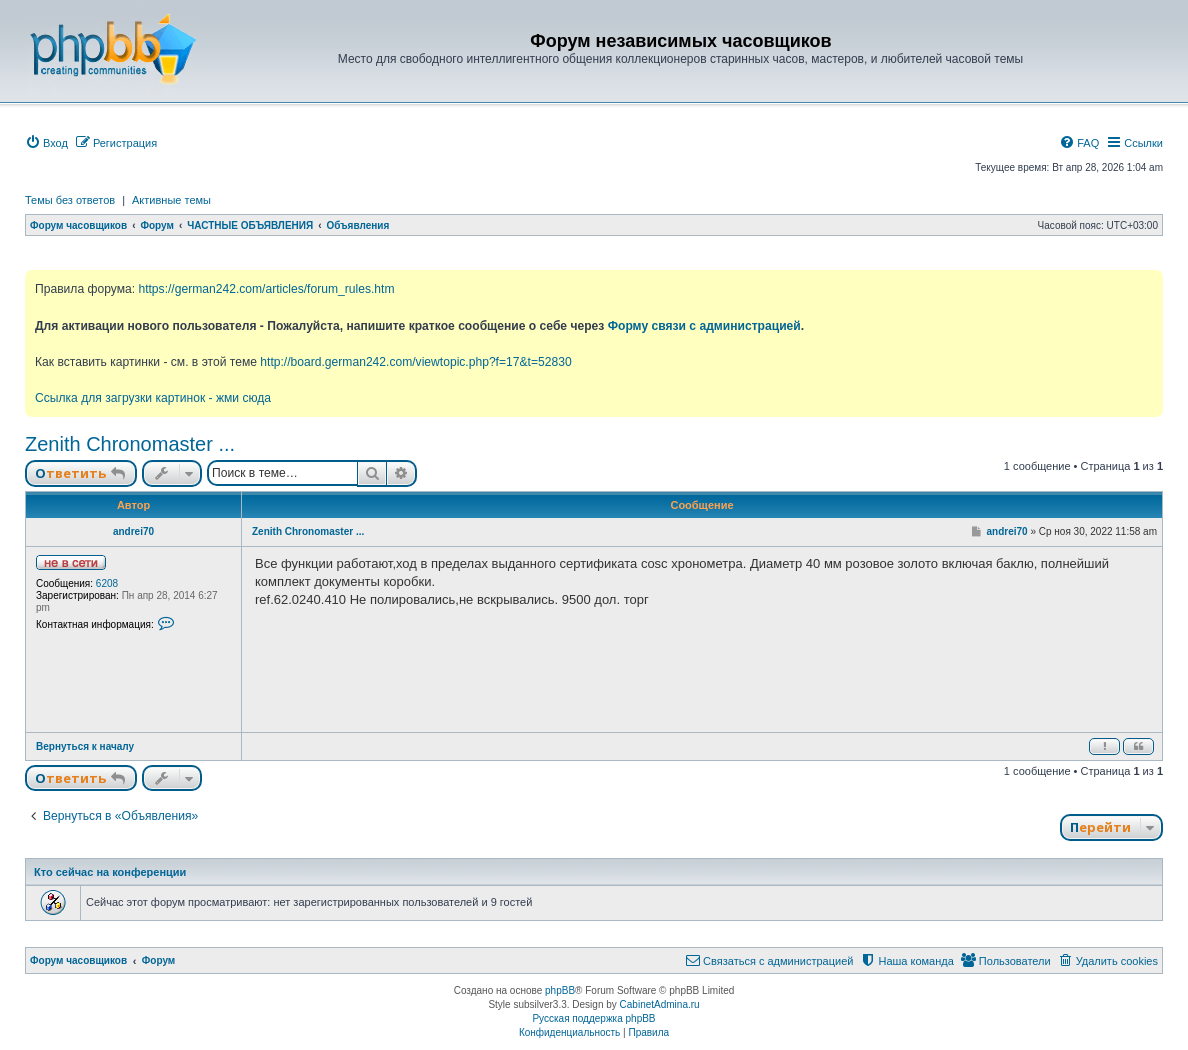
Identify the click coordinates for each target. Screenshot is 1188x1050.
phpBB (560, 990)
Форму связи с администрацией (704, 326)
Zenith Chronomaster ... (130, 444)
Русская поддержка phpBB (593, 1018)
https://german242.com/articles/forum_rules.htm (266, 289)
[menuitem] (46, 143)
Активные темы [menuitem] (171, 200)
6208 (107, 583)
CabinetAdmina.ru (660, 1004)
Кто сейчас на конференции (110, 872)
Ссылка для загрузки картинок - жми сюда (153, 398)
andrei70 (133, 531)
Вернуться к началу (85, 746)
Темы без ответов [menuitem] (70, 200)
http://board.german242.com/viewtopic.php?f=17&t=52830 (415, 362)
